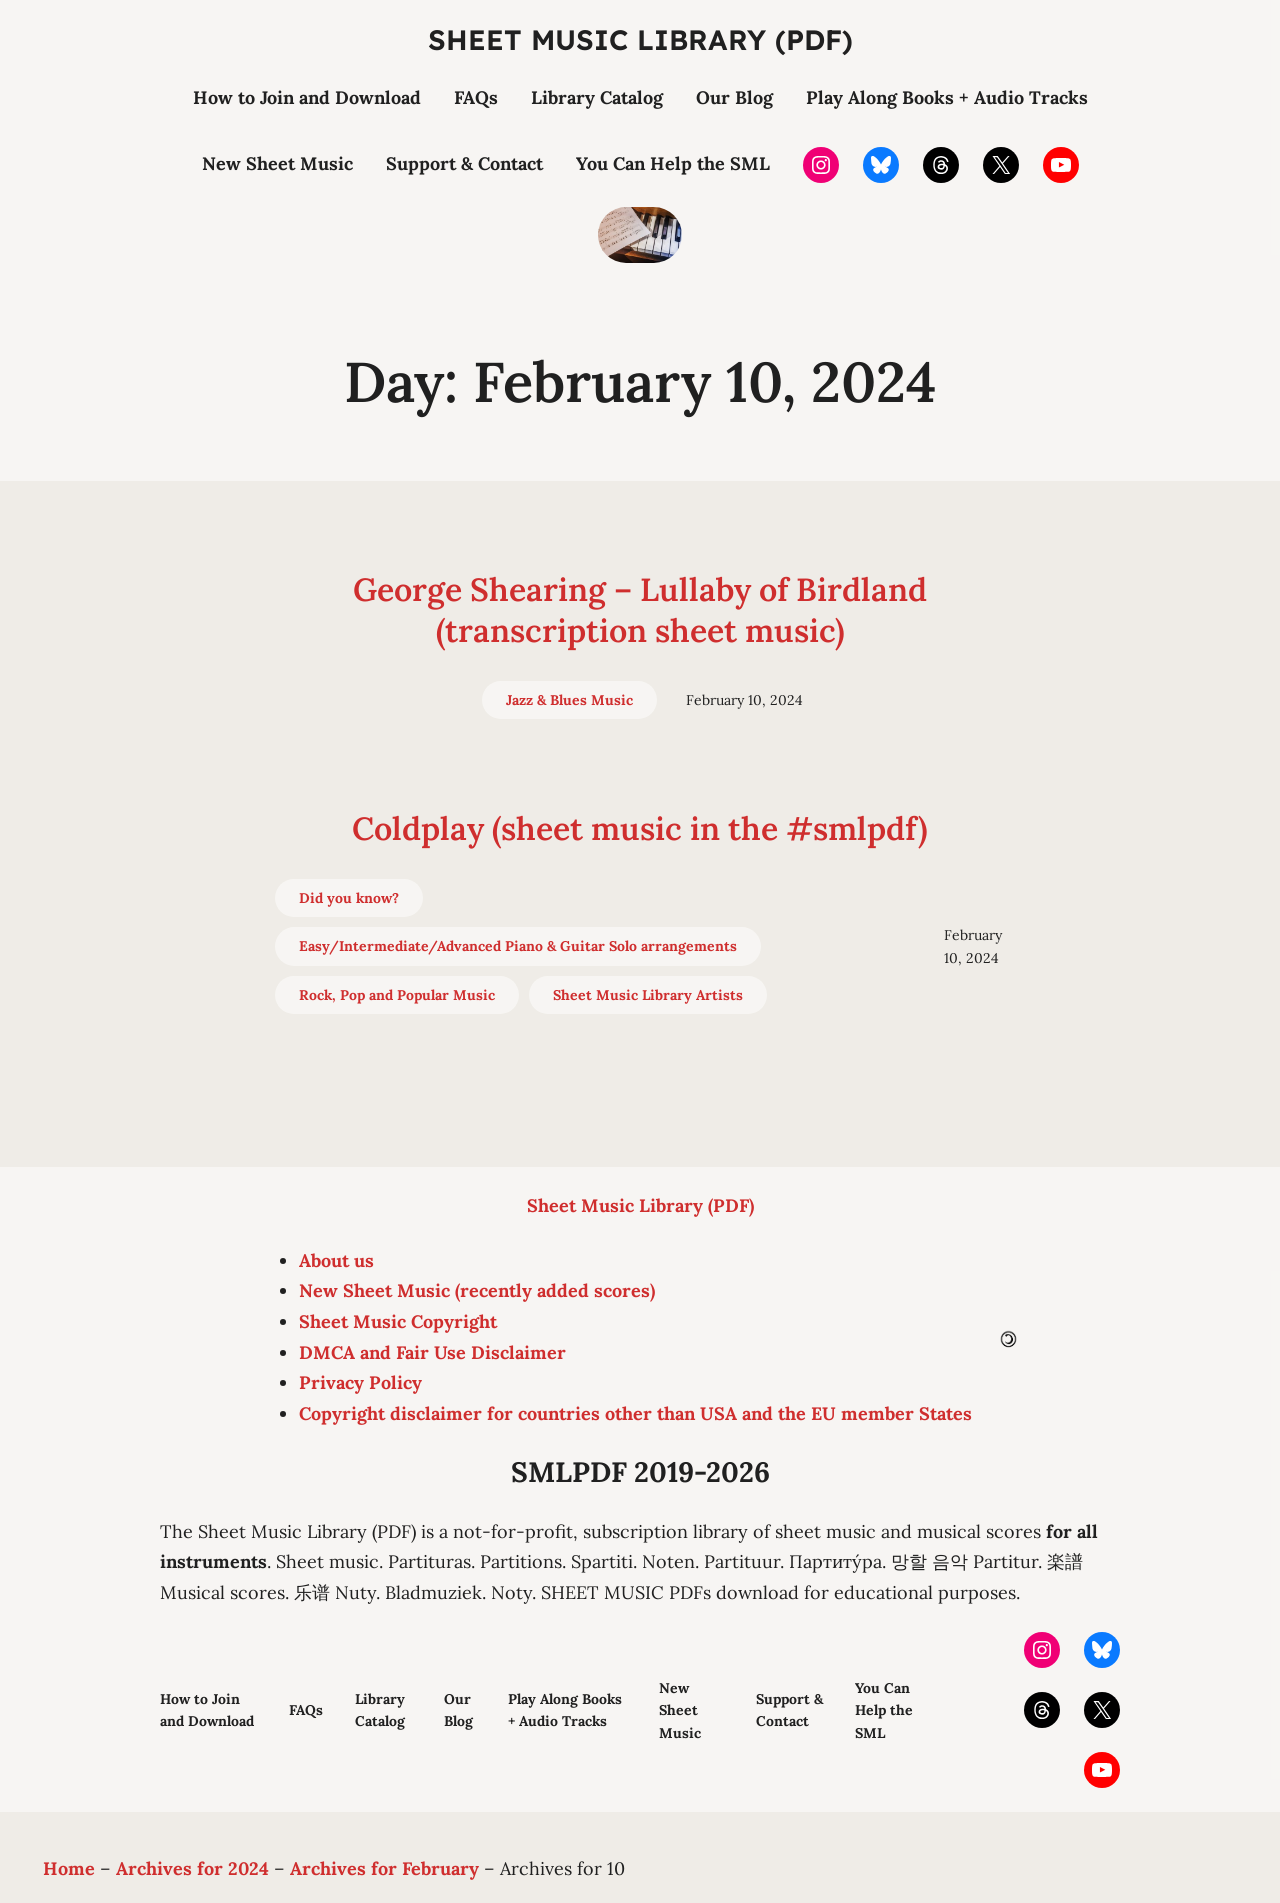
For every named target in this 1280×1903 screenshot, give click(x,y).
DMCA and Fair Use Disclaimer (432, 1352)
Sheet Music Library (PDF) (640, 39)
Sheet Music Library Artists (648, 995)
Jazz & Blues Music (569, 700)
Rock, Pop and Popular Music (397, 995)
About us (336, 1260)
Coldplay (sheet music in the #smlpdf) (640, 828)
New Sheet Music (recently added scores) (477, 1290)
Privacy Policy (360, 1382)
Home (69, 1868)
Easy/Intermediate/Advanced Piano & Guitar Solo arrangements (518, 946)
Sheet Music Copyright (398, 1321)
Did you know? (349, 898)
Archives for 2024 (192, 1868)
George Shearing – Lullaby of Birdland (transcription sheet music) (640, 610)
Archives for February (384, 1868)
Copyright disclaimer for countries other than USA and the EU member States (635, 1413)
